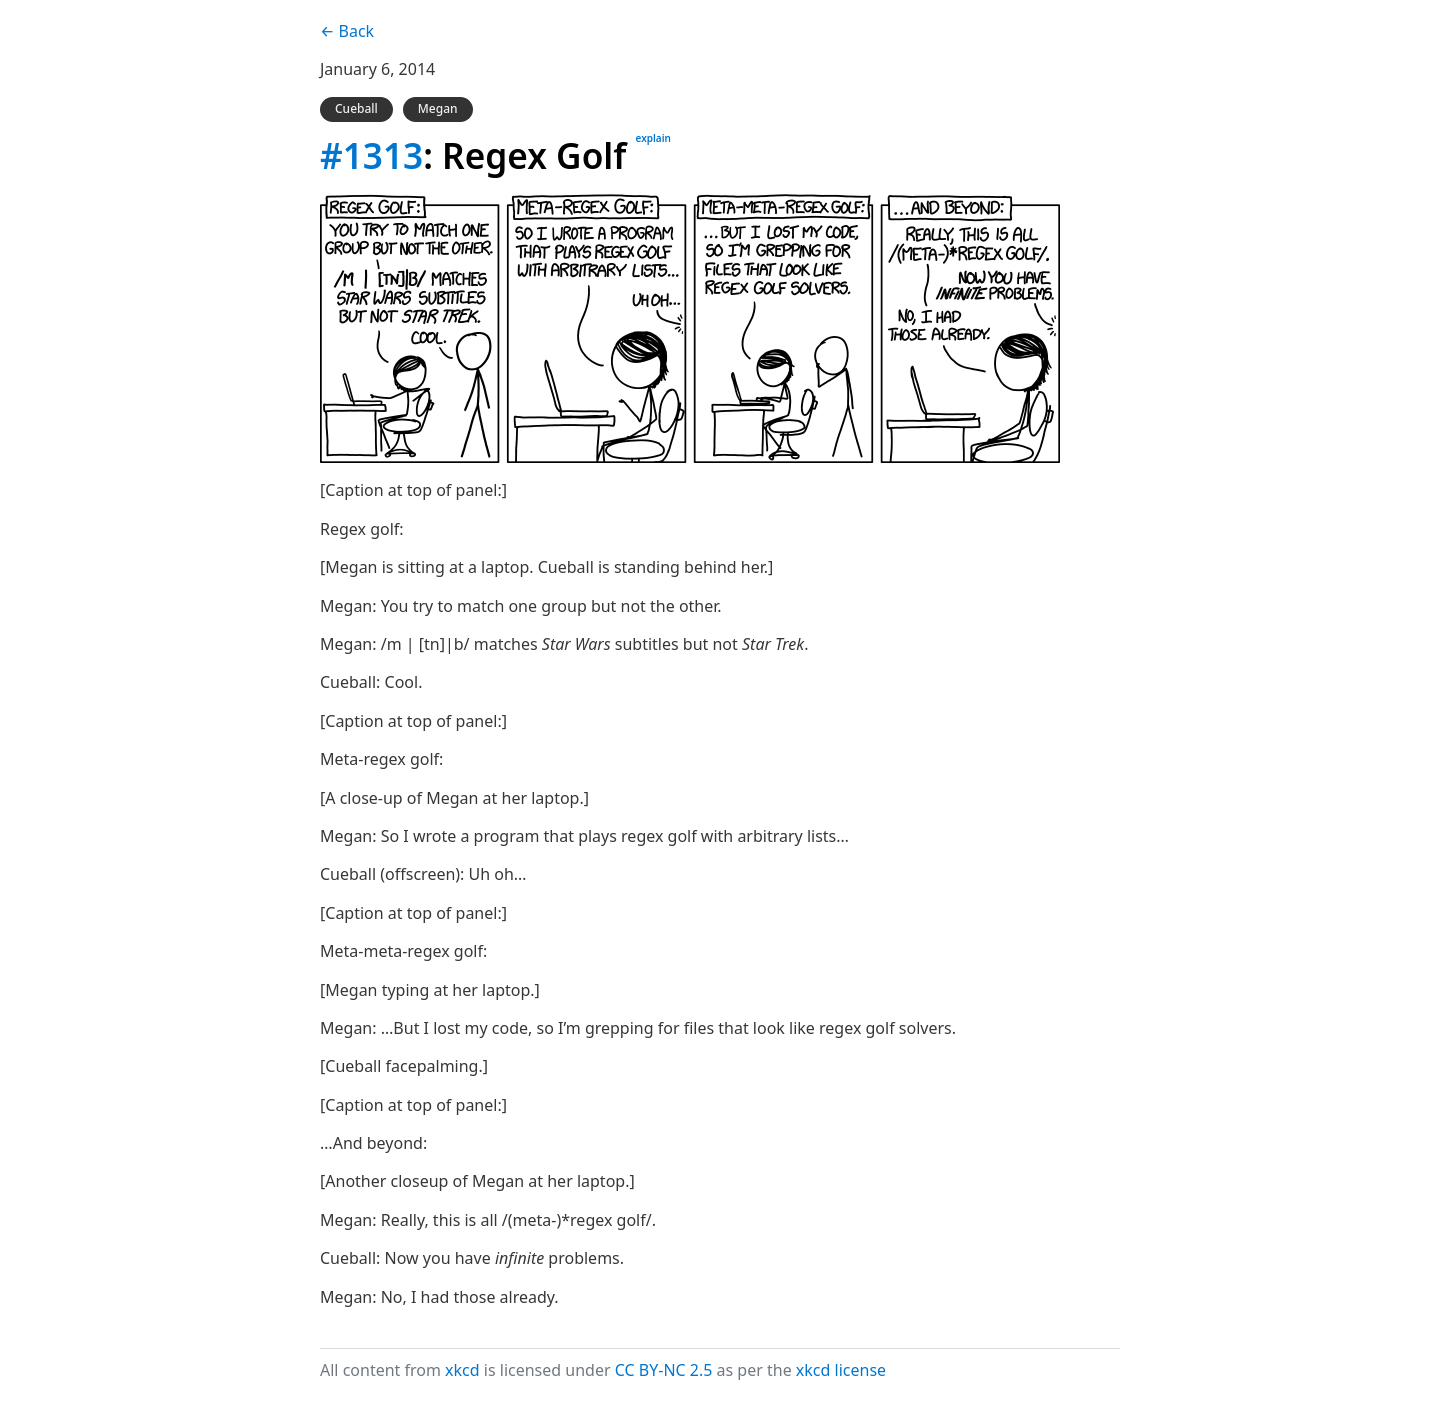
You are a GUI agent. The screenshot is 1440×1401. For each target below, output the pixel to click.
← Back (347, 31)
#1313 (371, 155)
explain (653, 138)
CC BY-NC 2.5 (664, 1370)
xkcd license (841, 1370)
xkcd (462, 1370)
